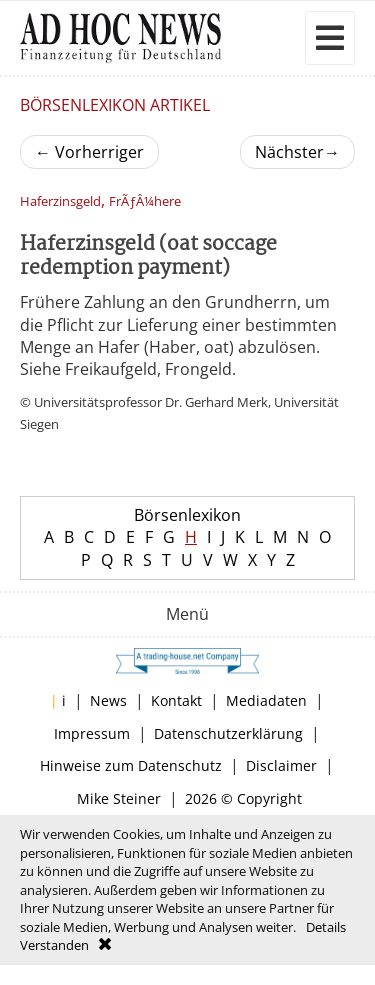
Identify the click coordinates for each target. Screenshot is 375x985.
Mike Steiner (119, 798)
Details (326, 927)
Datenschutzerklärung (228, 733)
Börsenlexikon (187, 515)
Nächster (297, 152)
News (108, 700)
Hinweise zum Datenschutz (131, 765)
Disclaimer (281, 765)
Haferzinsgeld (60, 201)
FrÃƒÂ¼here (145, 201)
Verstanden (54, 945)
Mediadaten (266, 700)
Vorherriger (89, 152)
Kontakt (176, 700)
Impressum (92, 733)
